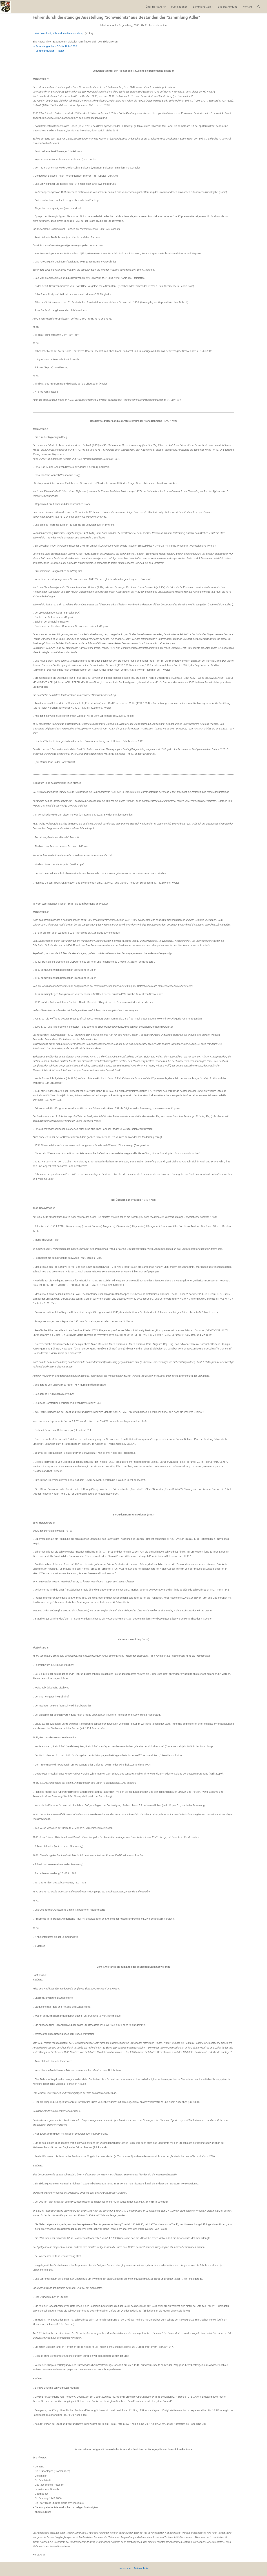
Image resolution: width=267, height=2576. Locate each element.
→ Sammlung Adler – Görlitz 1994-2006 (55, 46)
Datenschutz (141, 2568)
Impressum (125, 2568)
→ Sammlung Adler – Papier (48, 50)
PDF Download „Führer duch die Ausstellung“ (59, 33)
